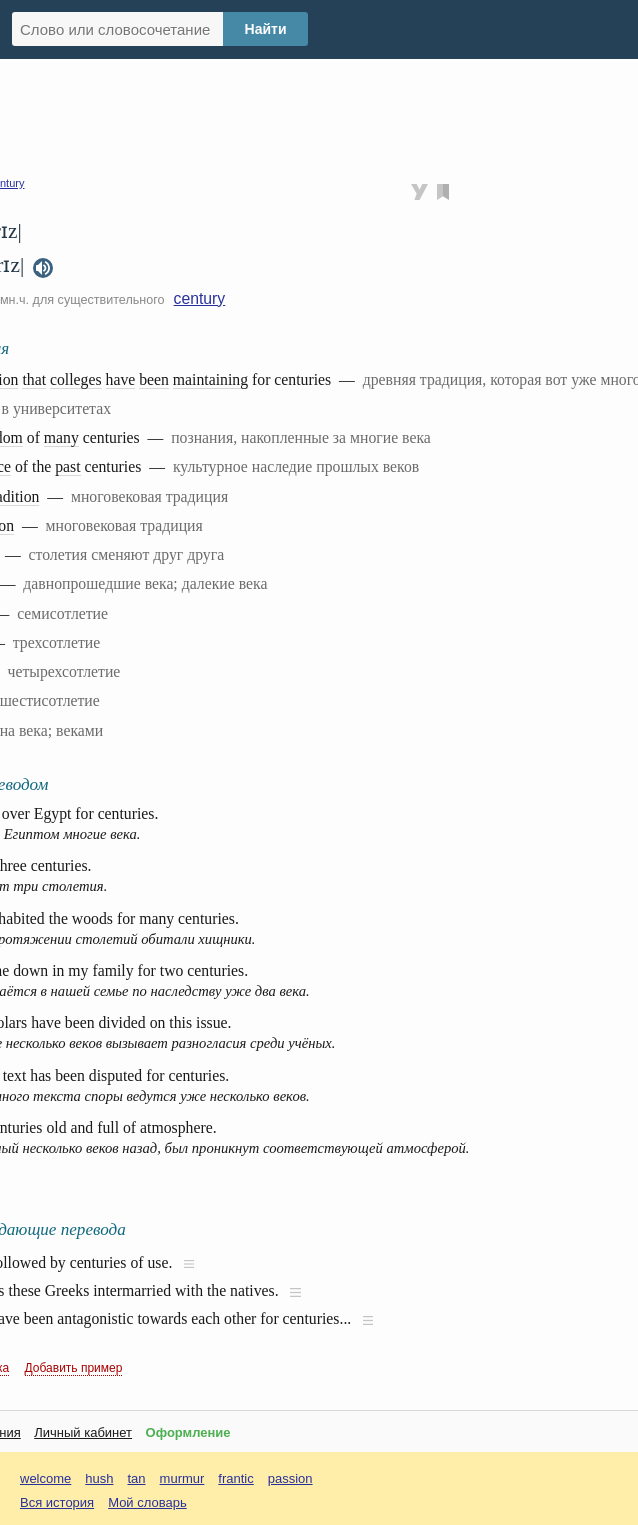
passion (290, 1478)
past (67, 466)
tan (137, 1478)
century (200, 298)
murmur (182, 1478)
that (34, 379)
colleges (76, 379)
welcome (45, 1478)
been (154, 379)
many (61, 437)
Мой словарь (147, 1502)
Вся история (57, 1502)
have (121, 379)
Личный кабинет (83, 1432)
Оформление (188, 1432)
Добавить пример (74, 1368)
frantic (235, 1478)
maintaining (210, 379)
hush (99, 1478)
